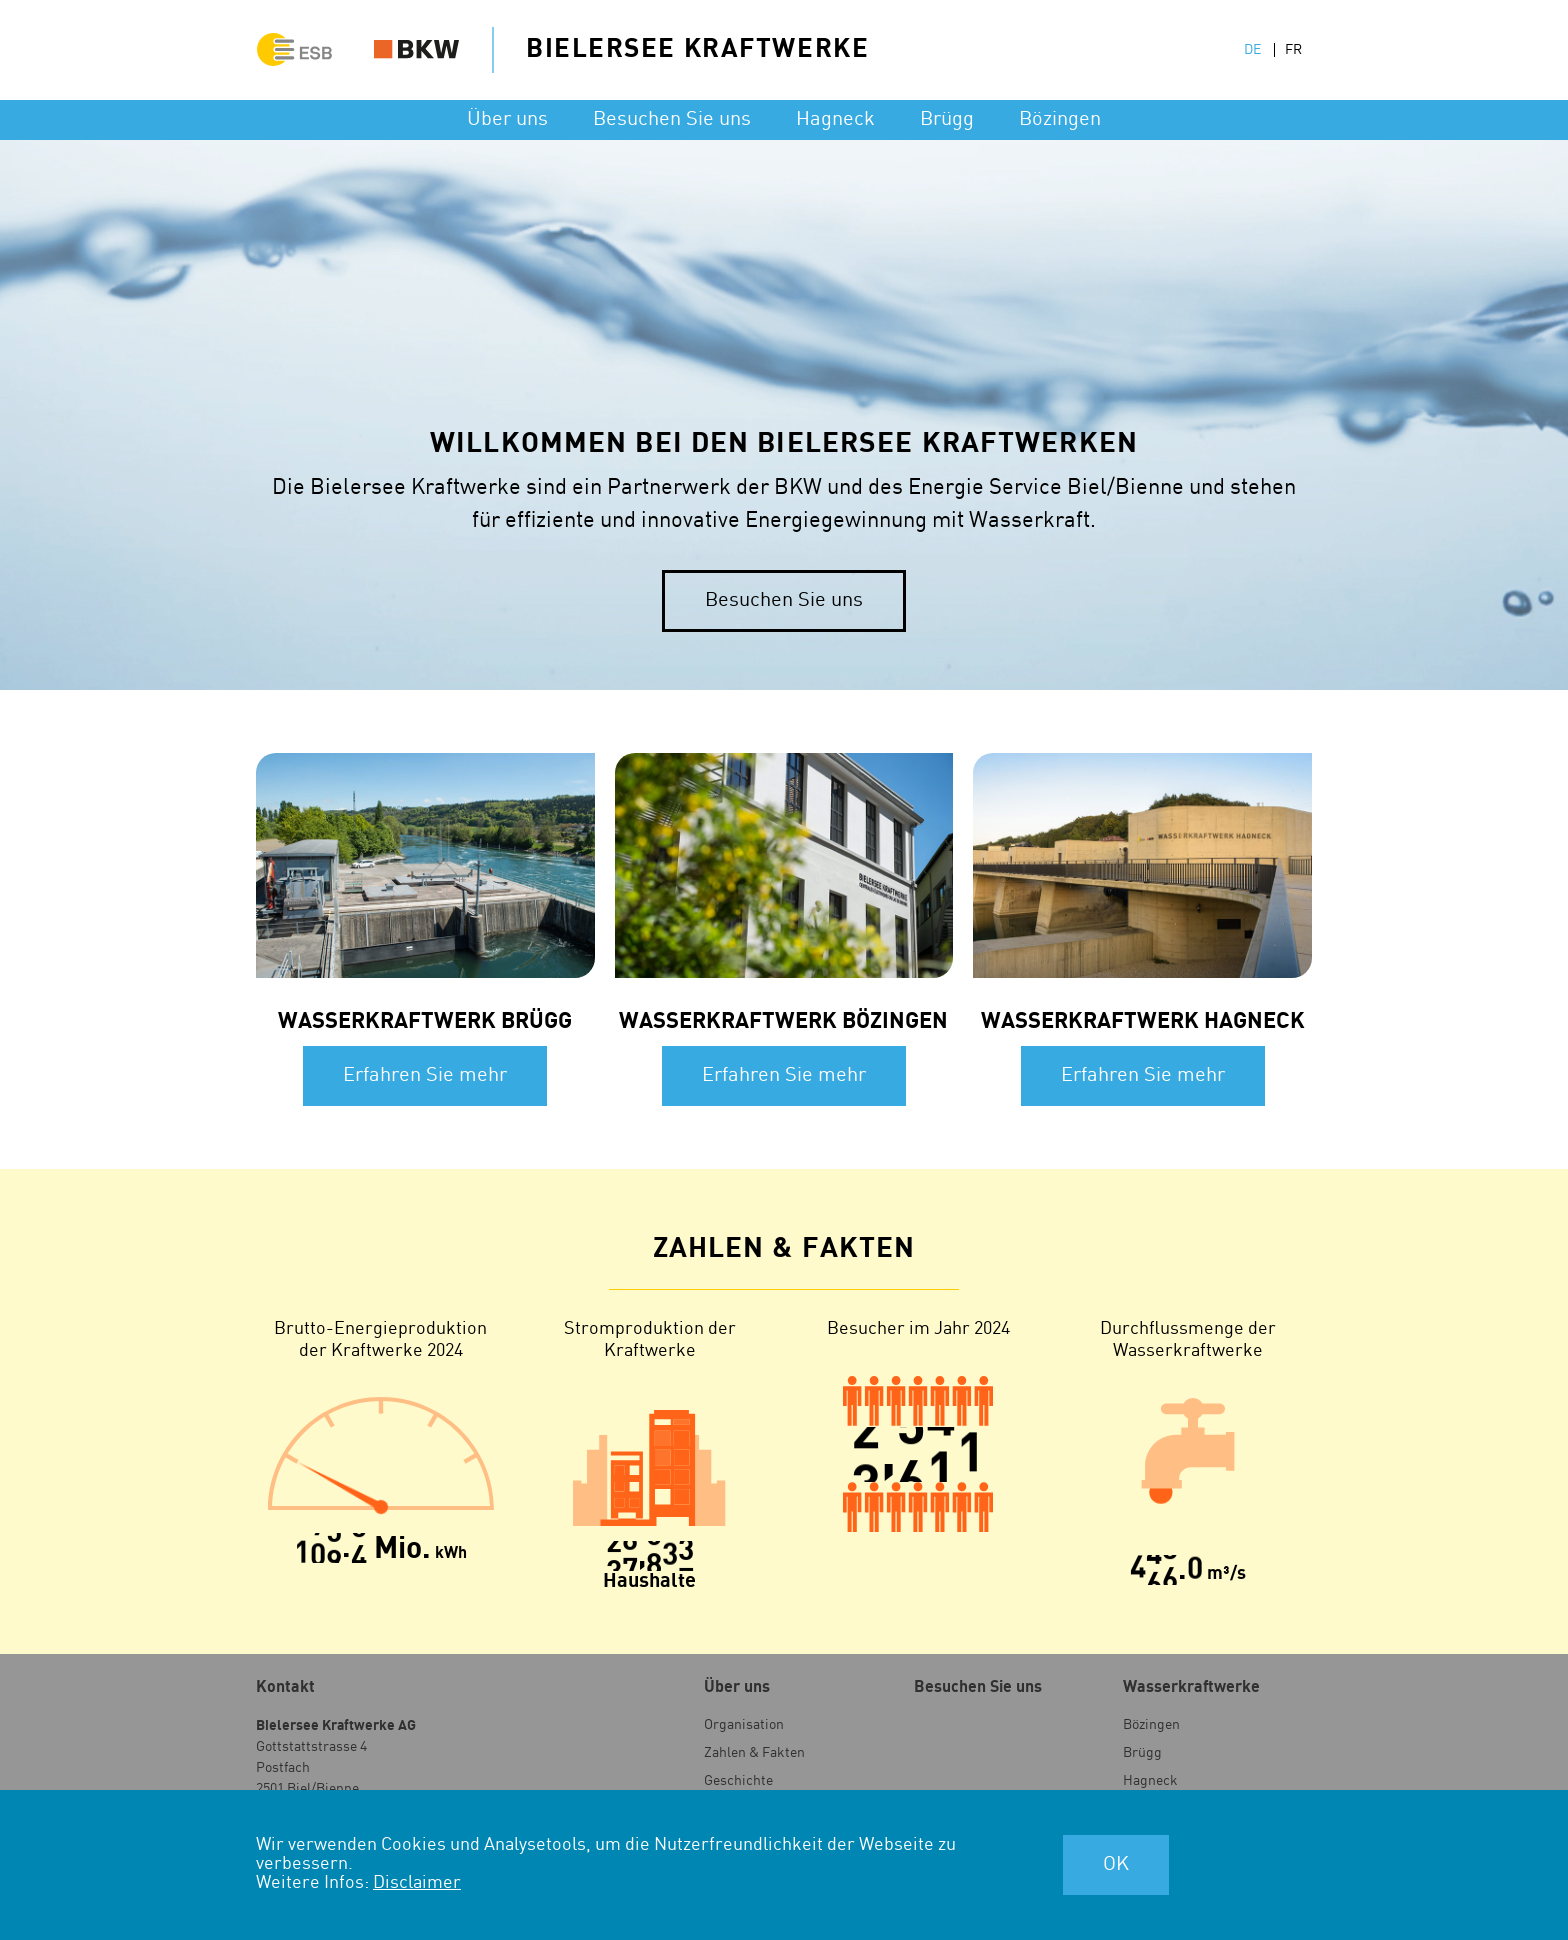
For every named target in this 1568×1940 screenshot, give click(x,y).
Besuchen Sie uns (672, 119)
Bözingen (1060, 119)
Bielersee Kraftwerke (697, 49)
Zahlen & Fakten (754, 1753)
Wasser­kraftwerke (1191, 1687)
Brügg (947, 119)
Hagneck (835, 119)
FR (1293, 50)
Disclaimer (417, 1882)
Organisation (744, 1725)
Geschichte (738, 1781)
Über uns (507, 119)
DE (1252, 50)
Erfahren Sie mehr (425, 1075)
